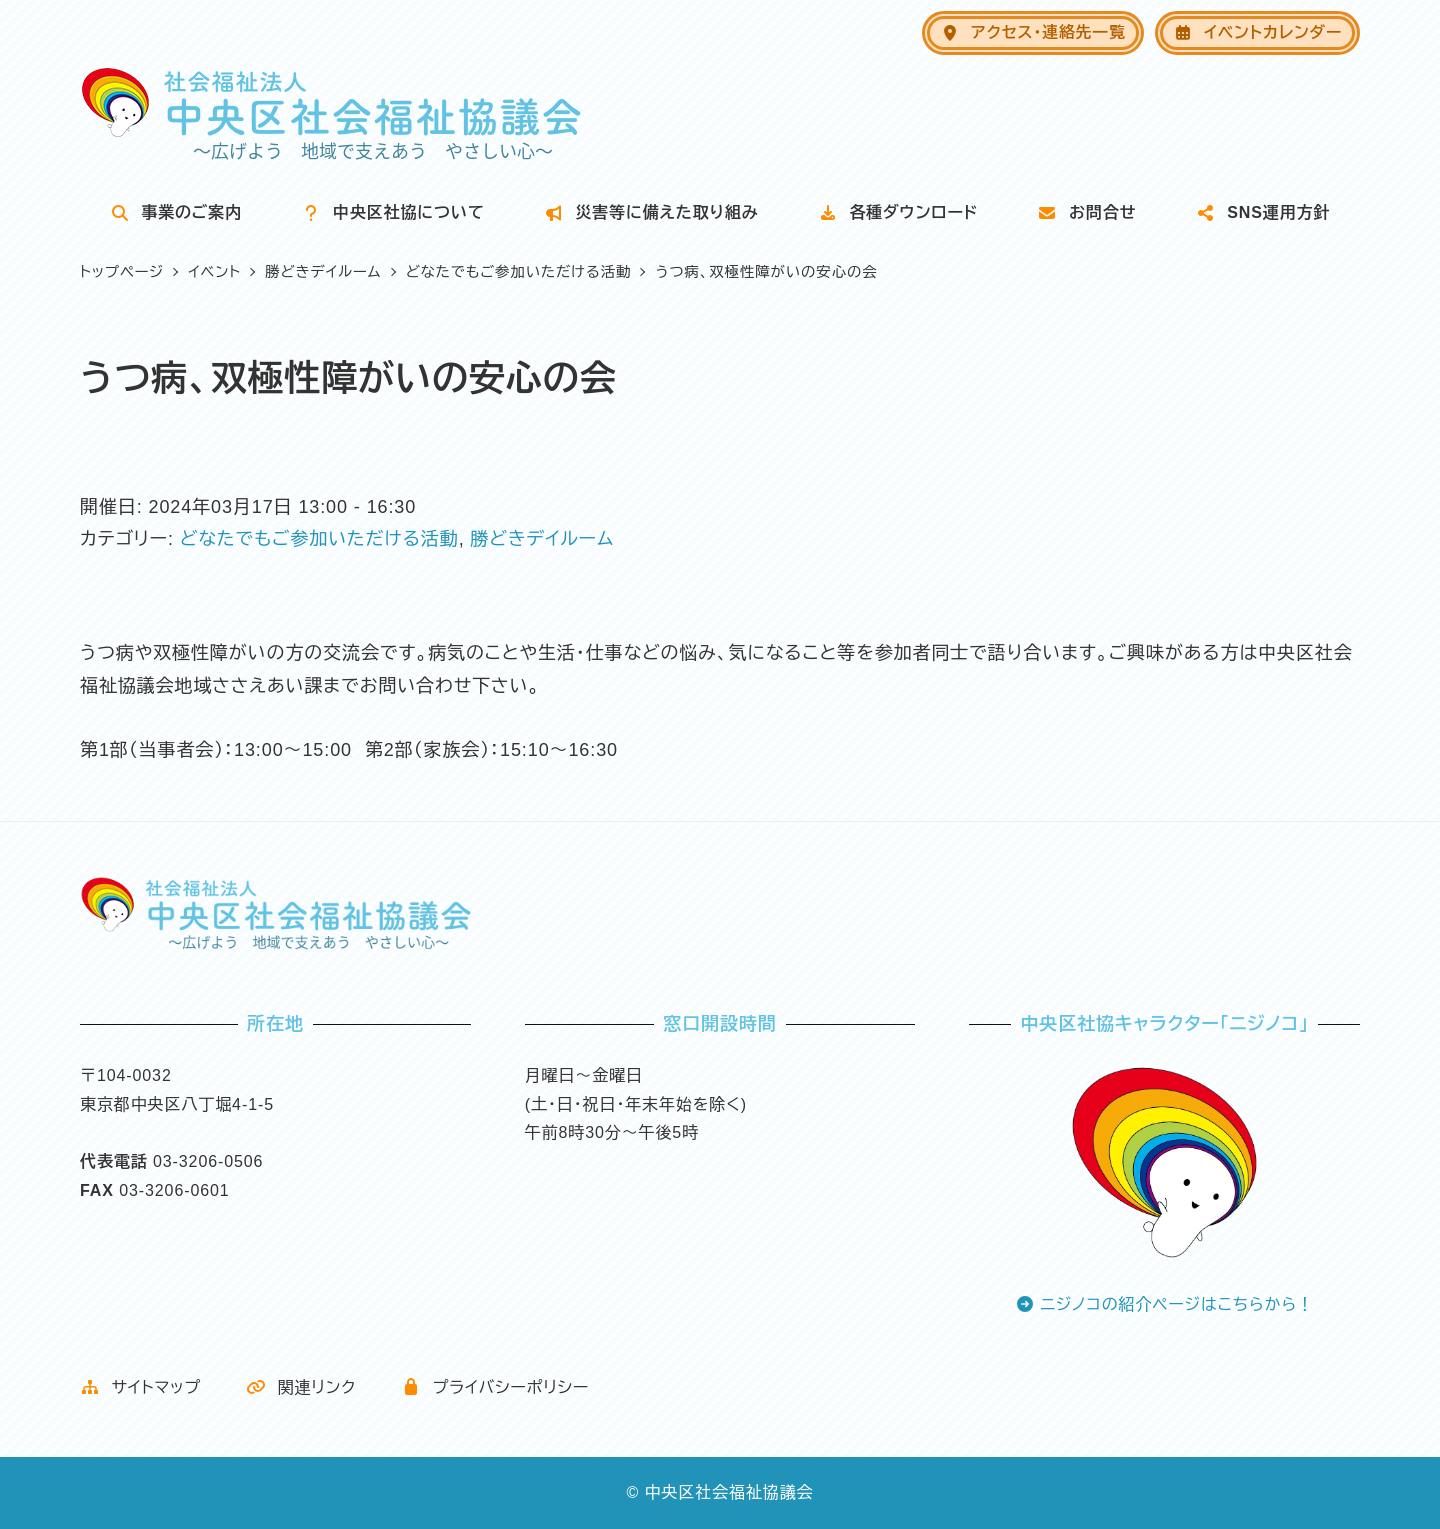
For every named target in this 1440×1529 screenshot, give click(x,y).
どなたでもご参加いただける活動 (319, 539)
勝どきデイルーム (542, 539)
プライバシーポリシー (495, 1387)
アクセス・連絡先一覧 (1033, 32)
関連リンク (301, 1387)
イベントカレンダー (1257, 32)
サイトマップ (140, 1387)
